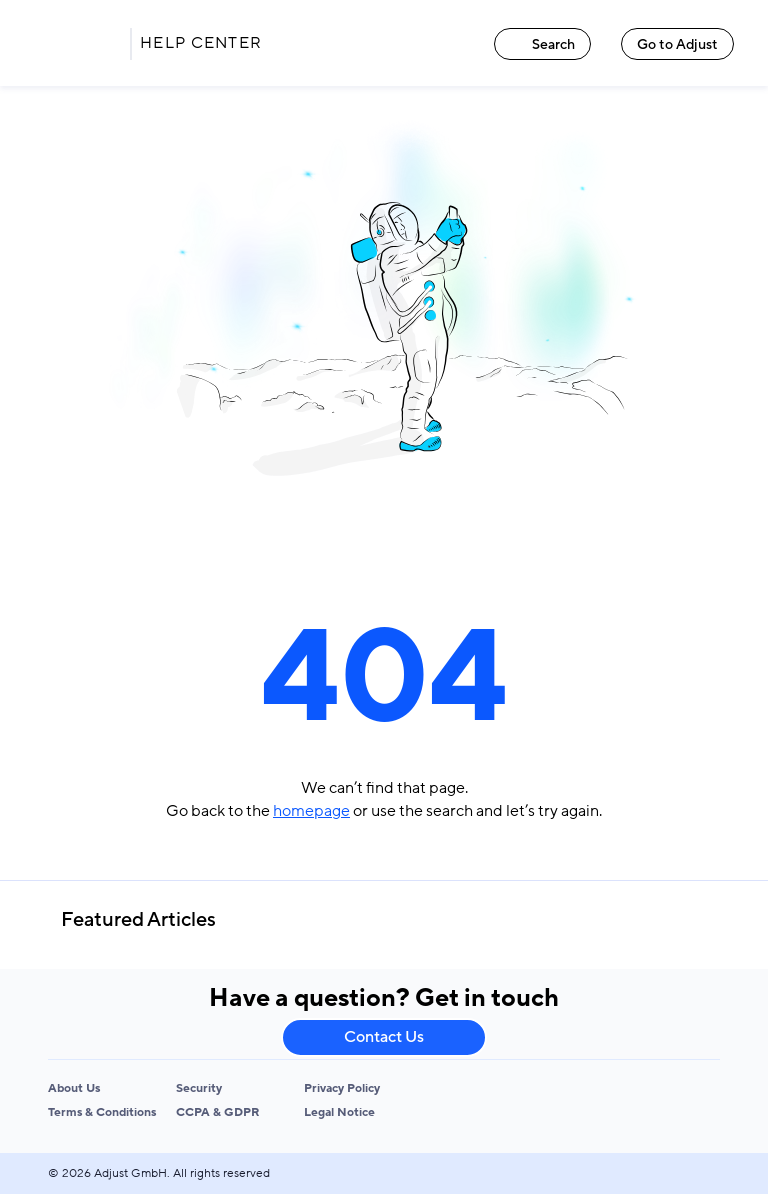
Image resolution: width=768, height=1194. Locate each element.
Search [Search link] (542, 44)
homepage (311, 811)
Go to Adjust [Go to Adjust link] (677, 44)
